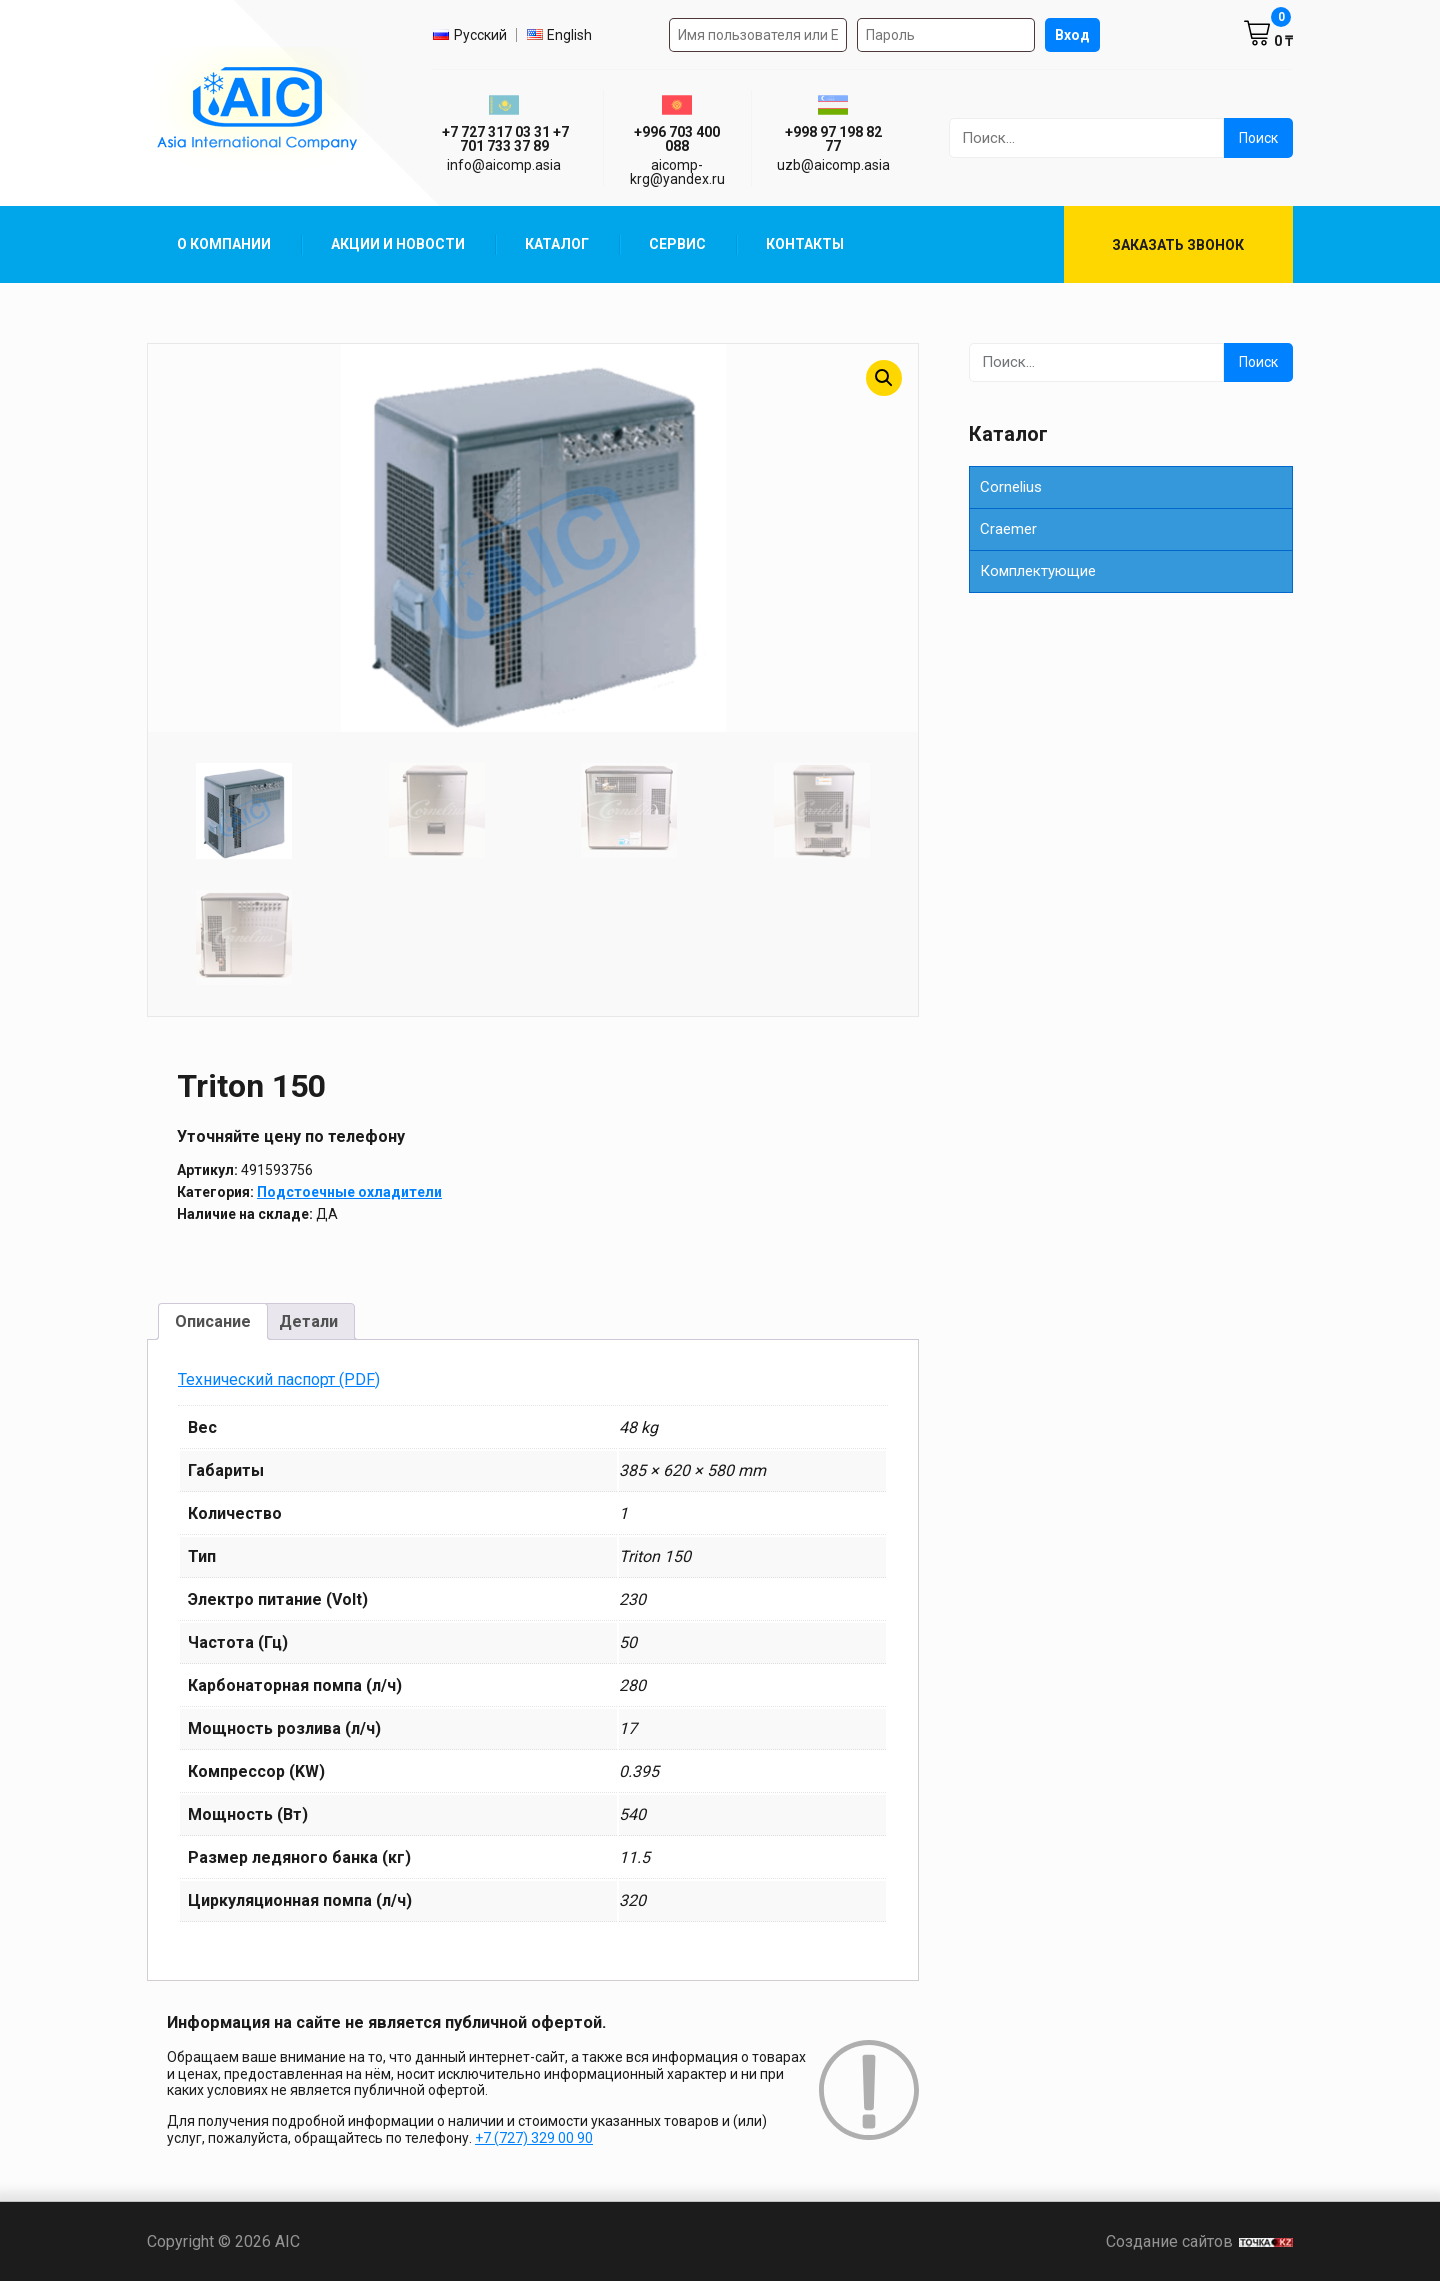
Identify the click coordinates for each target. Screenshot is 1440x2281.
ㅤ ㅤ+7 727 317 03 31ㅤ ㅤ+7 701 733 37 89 (504, 139)
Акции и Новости (398, 244)
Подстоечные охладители (349, 1192)
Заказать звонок (1178, 245)
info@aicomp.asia (504, 165)
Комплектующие (1038, 571)
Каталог (557, 244)
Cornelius (1011, 487)
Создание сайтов (1199, 2241)
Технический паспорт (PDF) (279, 1379)
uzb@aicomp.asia (833, 165)
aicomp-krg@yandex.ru (677, 172)
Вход (1072, 35)
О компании (224, 244)
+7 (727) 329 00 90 (534, 2138)
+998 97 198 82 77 (833, 139)
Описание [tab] (213, 1321)
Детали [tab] (308, 1321)
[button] (884, 378)
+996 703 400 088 (677, 139)
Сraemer (1008, 529)
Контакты (805, 244)
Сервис (677, 244)
